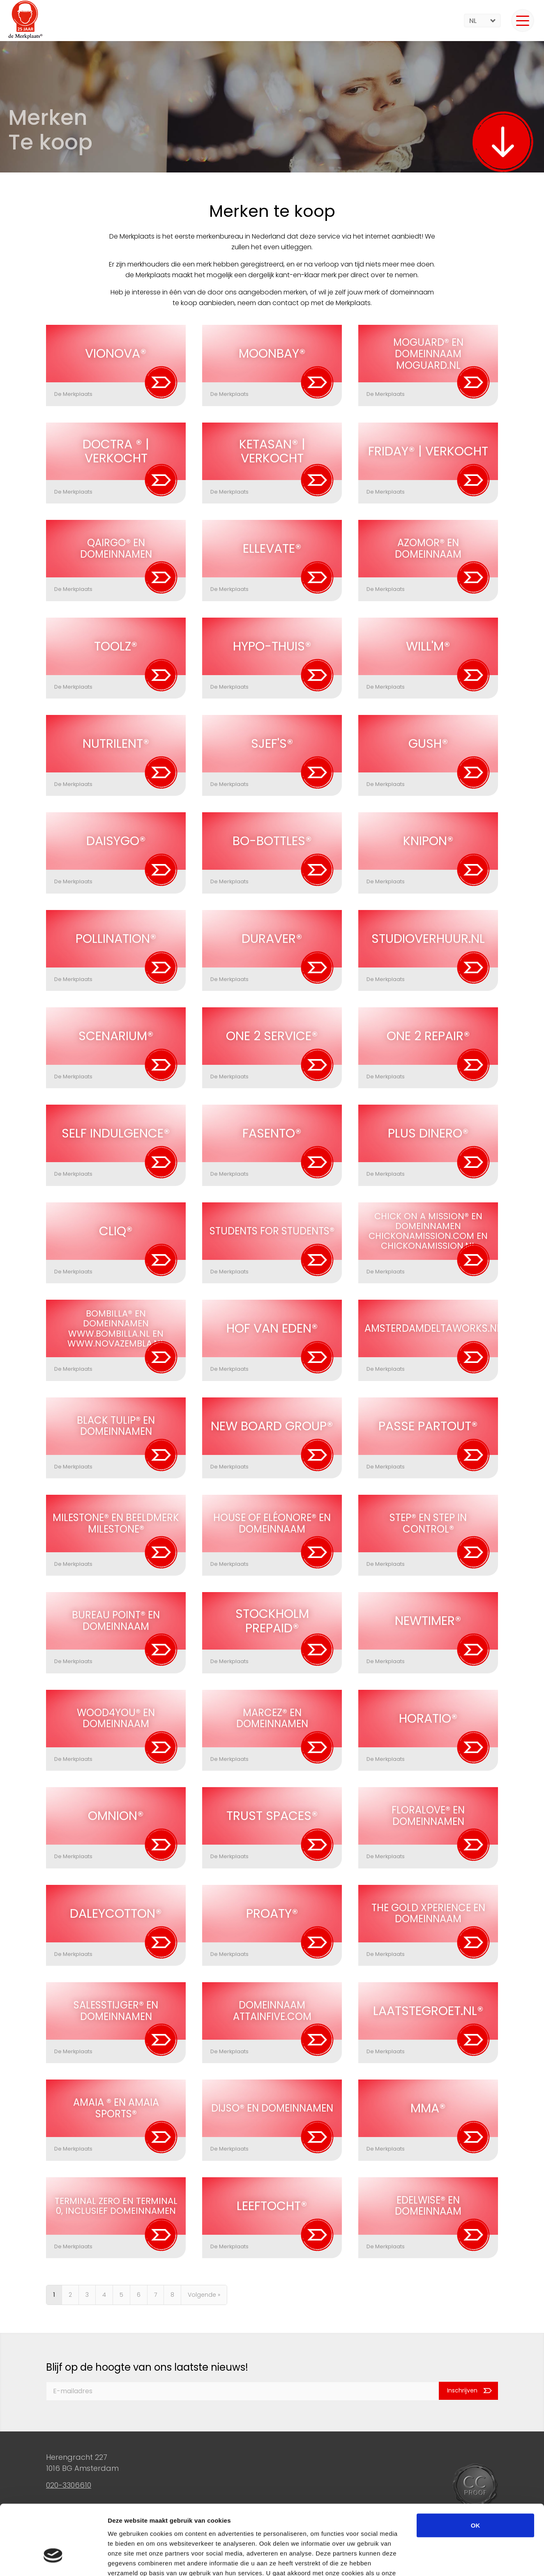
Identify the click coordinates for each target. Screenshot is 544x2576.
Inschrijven (461, 2391)
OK (475, 2469)
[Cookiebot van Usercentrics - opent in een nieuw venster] (53, 2560)
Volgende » (204, 2295)
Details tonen (443, 2559)
